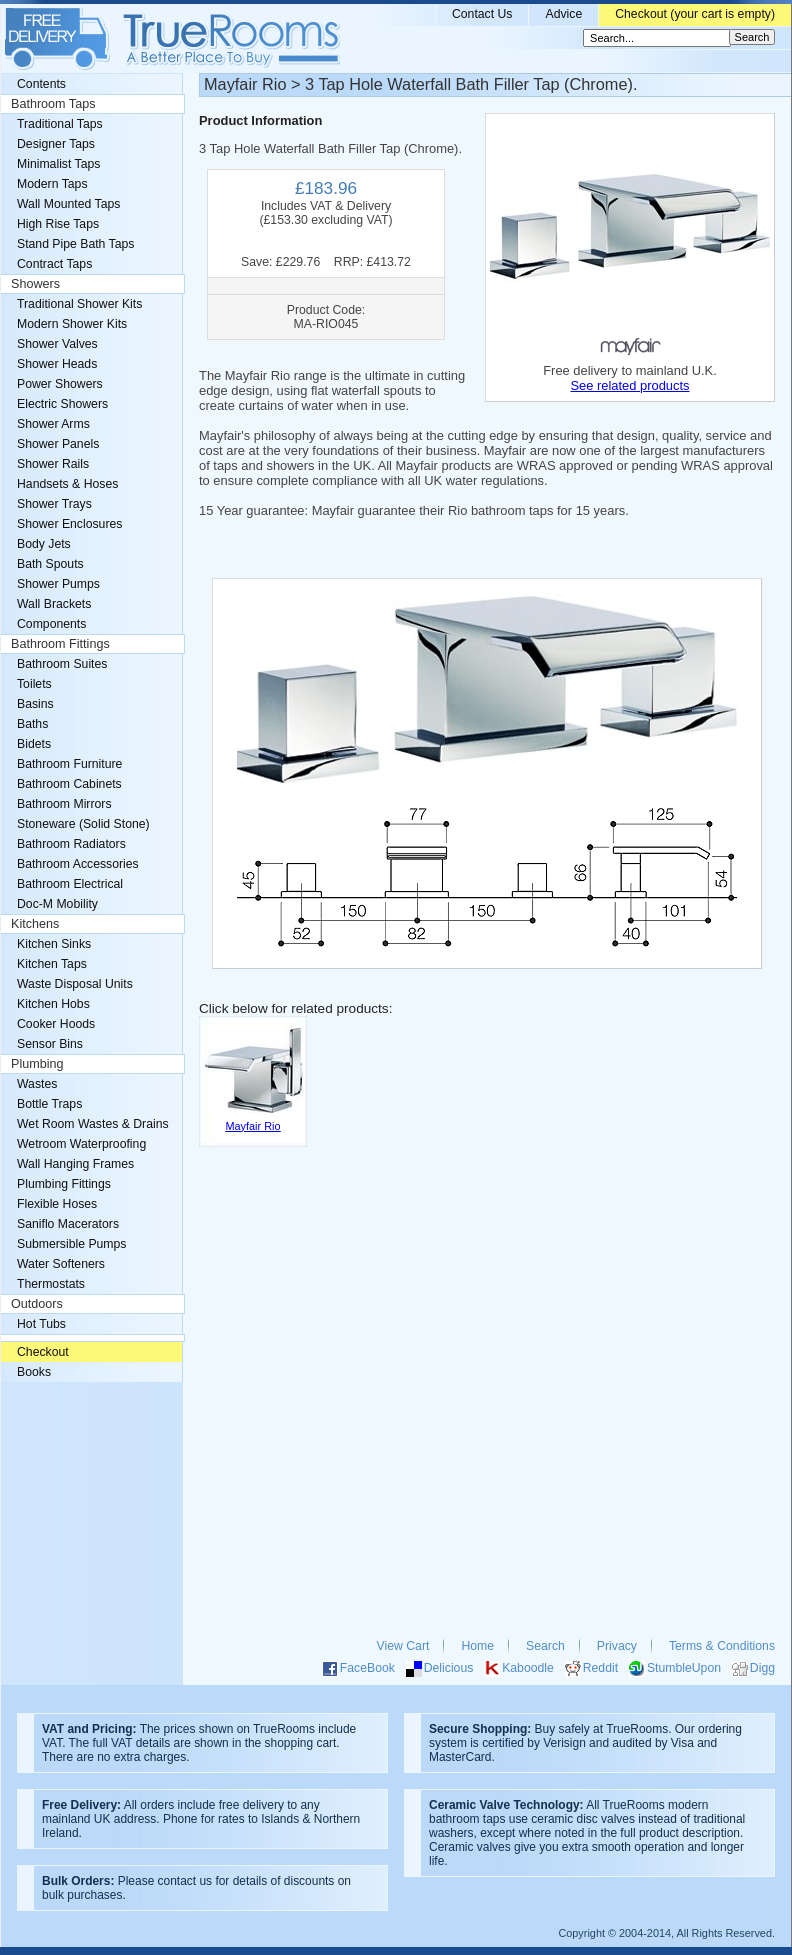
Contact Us (482, 14)
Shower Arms (53, 424)
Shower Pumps (58, 584)
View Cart (403, 1646)
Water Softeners (61, 1264)
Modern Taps (52, 184)
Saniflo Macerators (68, 1224)
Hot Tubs (41, 1324)
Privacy (617, 1646)
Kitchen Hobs (53, 1004)
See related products (629, 385)
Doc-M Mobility (57, 904)
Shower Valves (57, 344)
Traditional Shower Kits (79, 304)
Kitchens (35, 924)
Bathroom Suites (62, 664)
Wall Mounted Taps (68, 204)
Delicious (449, 1668)
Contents (41, 84)
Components (51, 624)
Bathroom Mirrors (64, 804)
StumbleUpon (684, 1668)
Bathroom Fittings (60, 644)
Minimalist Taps (58, 164)
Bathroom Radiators (71, 844)
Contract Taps (54, 264)
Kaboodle (528, 1668)
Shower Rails (53, 464)
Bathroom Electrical (70, 884)
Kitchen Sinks (54, 944)
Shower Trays (54, 504)
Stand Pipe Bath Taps (75, 244)
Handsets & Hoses (67, 484)
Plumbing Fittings (64, 1184)
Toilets (34, 684)
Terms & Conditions (722, 1646)
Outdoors (37, 1304)
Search (545, 1646)
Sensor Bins (50, 1044)
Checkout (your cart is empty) (695, 14)
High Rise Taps (58, 224)
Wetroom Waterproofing (81, 1144)
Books (34, 1372)
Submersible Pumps (71, 1244)
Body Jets (44, 544)
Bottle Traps (49, 1104)
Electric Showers (62, 404)
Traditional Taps (60, 124)
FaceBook (367, 1668)
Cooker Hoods (56, 1024)
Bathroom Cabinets (69, 784)
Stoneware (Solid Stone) (83, 824)
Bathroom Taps (53, 104)
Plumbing (37, 1064)
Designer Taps (56, 144)
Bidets (34, 744)
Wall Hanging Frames (75, 1164)
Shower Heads (57, 364)
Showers (35, 284)
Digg (762, 1668)
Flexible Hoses (57, 1204)
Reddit (600, 1668)
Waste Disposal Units (75, 984)
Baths (32, 724)
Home (477, 1646)
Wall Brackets (54, 604)
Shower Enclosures (69, 524)
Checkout (43, 1352)
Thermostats (51, 1284)
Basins (35, 704)
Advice (563, 14)
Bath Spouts (50, 564)
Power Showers (60, 384)
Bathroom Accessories (78, 864)
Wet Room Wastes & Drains (93, 1124)
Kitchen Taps (52, 964)
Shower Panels (58, 444)
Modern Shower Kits (72, 324)
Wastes (37, 1084)
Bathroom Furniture (69, 764)
